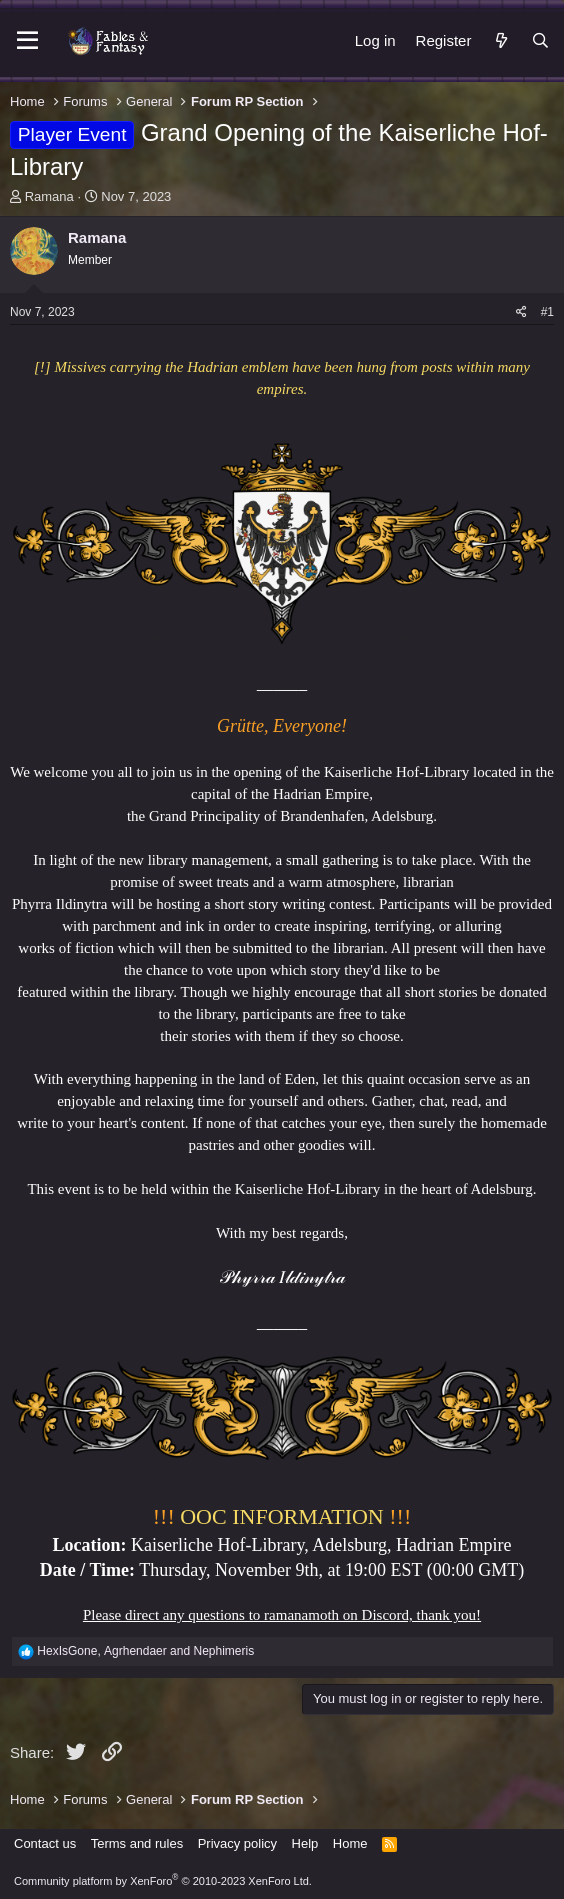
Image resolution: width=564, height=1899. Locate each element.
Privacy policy (237, 1843)
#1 (547, 312)
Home (350, 1843)
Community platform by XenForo (163, 1881)
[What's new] (500, 40)
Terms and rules (137, 1843)
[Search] (540, 40)
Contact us (45, 1843)
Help (305, 1843)
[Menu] (27, 41)
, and (145, 1651)
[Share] (521, 312)
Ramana (49, 196)
